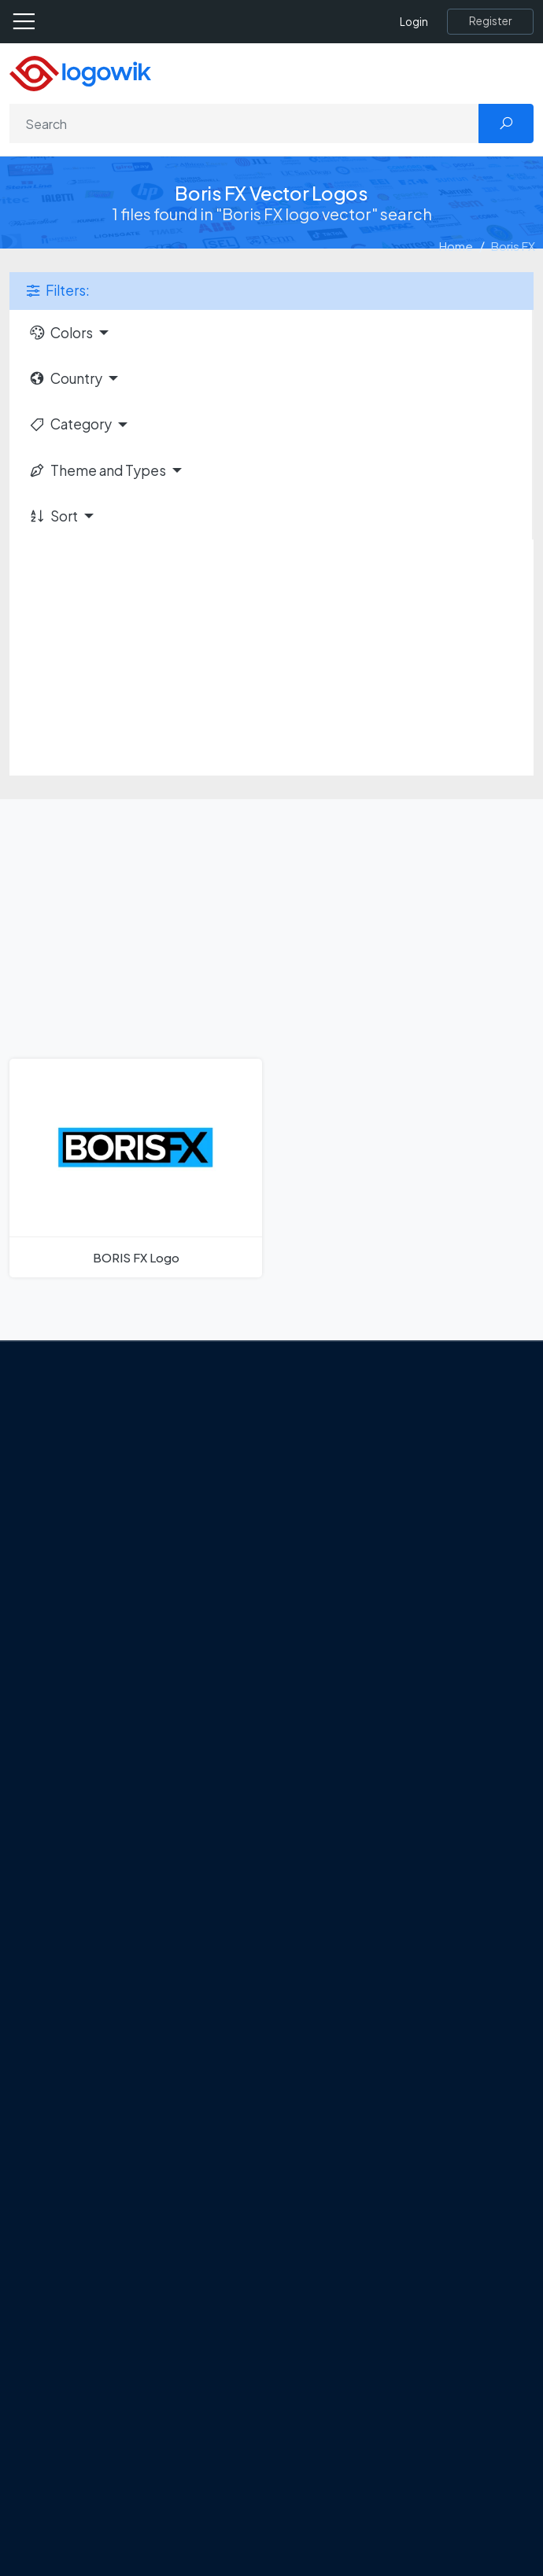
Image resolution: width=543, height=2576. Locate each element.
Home (456, 245)
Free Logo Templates (140, 2312)
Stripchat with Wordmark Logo (164, 2188)
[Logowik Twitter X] (115, 1597)
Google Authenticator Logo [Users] (157, 1995)
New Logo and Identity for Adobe (171, 1788)
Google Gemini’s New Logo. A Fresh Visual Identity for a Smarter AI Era (265, 1715)
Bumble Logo (119, 2133)
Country (65, 378)
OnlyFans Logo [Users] (123, 2022)
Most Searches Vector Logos (159, 2506)
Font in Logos (118, 2395)
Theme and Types (97, 470)
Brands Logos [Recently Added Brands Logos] (120, 2284)
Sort (53, 516)
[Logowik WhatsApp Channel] (276, 1597)
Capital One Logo (130, 2106)
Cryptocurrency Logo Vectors (164, 2478)
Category (70, 424)
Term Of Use (116, 1557)
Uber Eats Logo (123, 2078)
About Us (107, 1475)
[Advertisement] (271, 657)
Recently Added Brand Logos (161, 2423)
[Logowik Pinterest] (179, 1597)
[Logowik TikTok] (244, 1597)
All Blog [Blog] (102, 1871)
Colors (60, 332)
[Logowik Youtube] (212, 1597)
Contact (105, 1502)
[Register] (490, 21)
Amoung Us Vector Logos (150, 1967)
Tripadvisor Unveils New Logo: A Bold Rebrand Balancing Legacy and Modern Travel (262, 1750)
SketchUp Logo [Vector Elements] (125, 2050)
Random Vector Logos (143, 2533)
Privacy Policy (119, 1530)
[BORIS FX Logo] (135, 1168)
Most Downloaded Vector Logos (170, 2451)
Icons (97, 2340)
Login (414, 21)
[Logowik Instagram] (147, 1597)
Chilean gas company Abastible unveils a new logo (214, 1815)
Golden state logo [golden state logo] (132, 2161)
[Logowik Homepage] (80, 72)
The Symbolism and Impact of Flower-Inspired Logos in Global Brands (267, 1844)
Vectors (104, 2367)
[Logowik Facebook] (82, 1597)
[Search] (244, 123)
